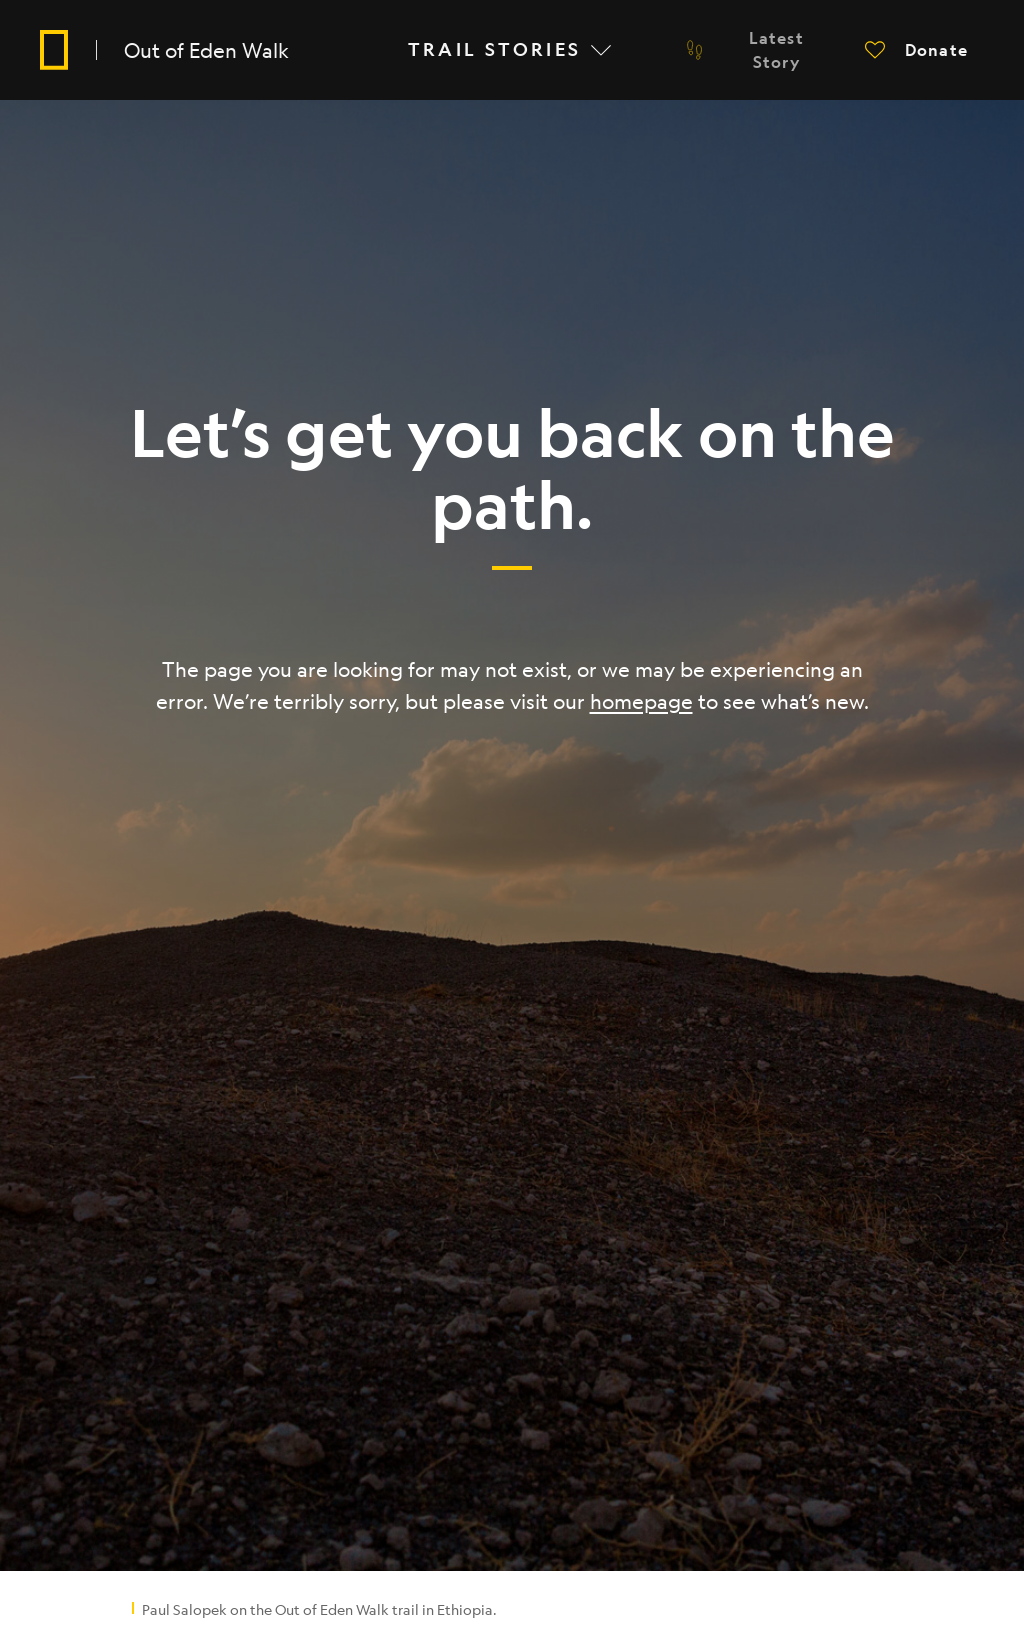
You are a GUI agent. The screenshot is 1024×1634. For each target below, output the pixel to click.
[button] (916, 50)
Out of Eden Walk (206, 50)
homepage (641, 701)
